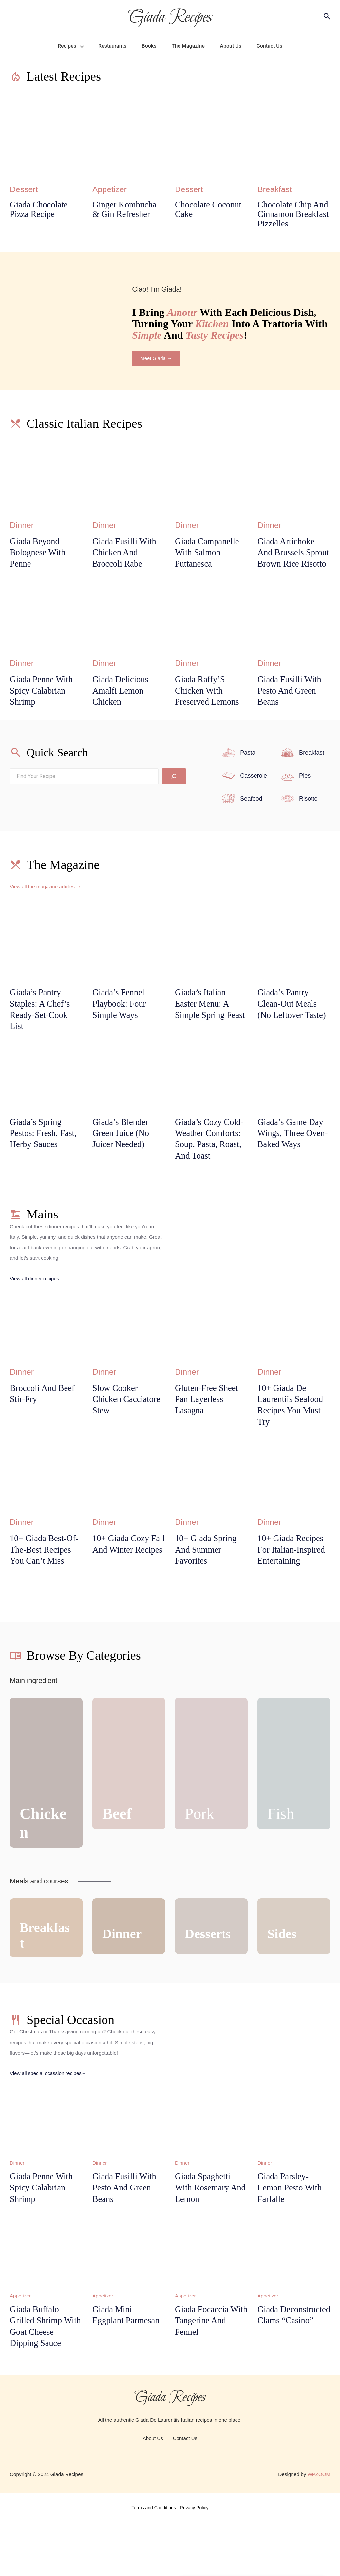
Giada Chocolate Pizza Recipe (40, 210)
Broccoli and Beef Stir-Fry (44, 1427)
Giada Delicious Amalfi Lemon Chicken (122, 707)
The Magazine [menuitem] (188, 46)
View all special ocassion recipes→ (49, 2122)
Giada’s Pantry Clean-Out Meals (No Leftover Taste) (293, 1021)
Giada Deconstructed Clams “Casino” (287, 2372)
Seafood (251, 815)
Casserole (254, 792)
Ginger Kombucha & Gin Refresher (126, 210)
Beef (118, 1862)
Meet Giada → (156, 359)
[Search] (174, 793)
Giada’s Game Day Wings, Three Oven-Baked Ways (292, 1153)
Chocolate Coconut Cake (210, 210)
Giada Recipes (170, 16)
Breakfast (275, 189)
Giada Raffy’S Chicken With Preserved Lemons (209, 707)
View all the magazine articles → (46, 903)
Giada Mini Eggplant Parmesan (127, 2366)
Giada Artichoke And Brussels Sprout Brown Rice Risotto (292, 561)
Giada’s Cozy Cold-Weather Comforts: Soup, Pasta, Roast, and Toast (207, 1165)
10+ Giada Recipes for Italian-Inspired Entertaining (293, 1586)
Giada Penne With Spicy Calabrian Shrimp (43, 707)
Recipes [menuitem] (67, 46)
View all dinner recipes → (38, 1311)
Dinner (22, 526)
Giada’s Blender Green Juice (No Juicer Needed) (122, 1153)
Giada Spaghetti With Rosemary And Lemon (204, 2238)
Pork (201, 1862)
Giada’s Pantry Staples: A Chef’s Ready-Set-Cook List (41, 1027)
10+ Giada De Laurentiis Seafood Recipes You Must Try (292, 1439)
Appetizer (110, 189)
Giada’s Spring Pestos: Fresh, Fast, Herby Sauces (45, 1153)
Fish (281, 1862)
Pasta (248, 769)
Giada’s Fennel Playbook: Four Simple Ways (120, 1021)
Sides (282, 1983)
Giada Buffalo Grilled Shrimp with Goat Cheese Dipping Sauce (43, 2378)
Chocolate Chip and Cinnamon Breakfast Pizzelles (292, 215)
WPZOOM (318, 2527)
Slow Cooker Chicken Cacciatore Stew (128, 1433)
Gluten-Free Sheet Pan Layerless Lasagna (208, 1433)
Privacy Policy (194, 2561)
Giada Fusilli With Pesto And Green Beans (291, 707)
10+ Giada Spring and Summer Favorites (207, 1586)
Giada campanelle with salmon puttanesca (209, 555)
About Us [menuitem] (230, 46)
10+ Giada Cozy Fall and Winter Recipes (122, 1586)
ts (209, 1983)
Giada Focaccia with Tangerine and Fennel (203, 2372)
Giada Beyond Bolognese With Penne (39, 555)
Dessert (25, 189)
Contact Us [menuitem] (269, 46)
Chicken (45, 1871)
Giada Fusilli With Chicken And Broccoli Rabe (126, 555)
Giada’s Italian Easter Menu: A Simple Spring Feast (203, 1027)
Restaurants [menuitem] (112, 46)
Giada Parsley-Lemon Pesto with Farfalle (291, 2238)
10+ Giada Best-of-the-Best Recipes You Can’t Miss (44, 1592)
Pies (305, 792)
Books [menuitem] (149, 46)
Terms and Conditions (154, 2561)
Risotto (308, 815)
